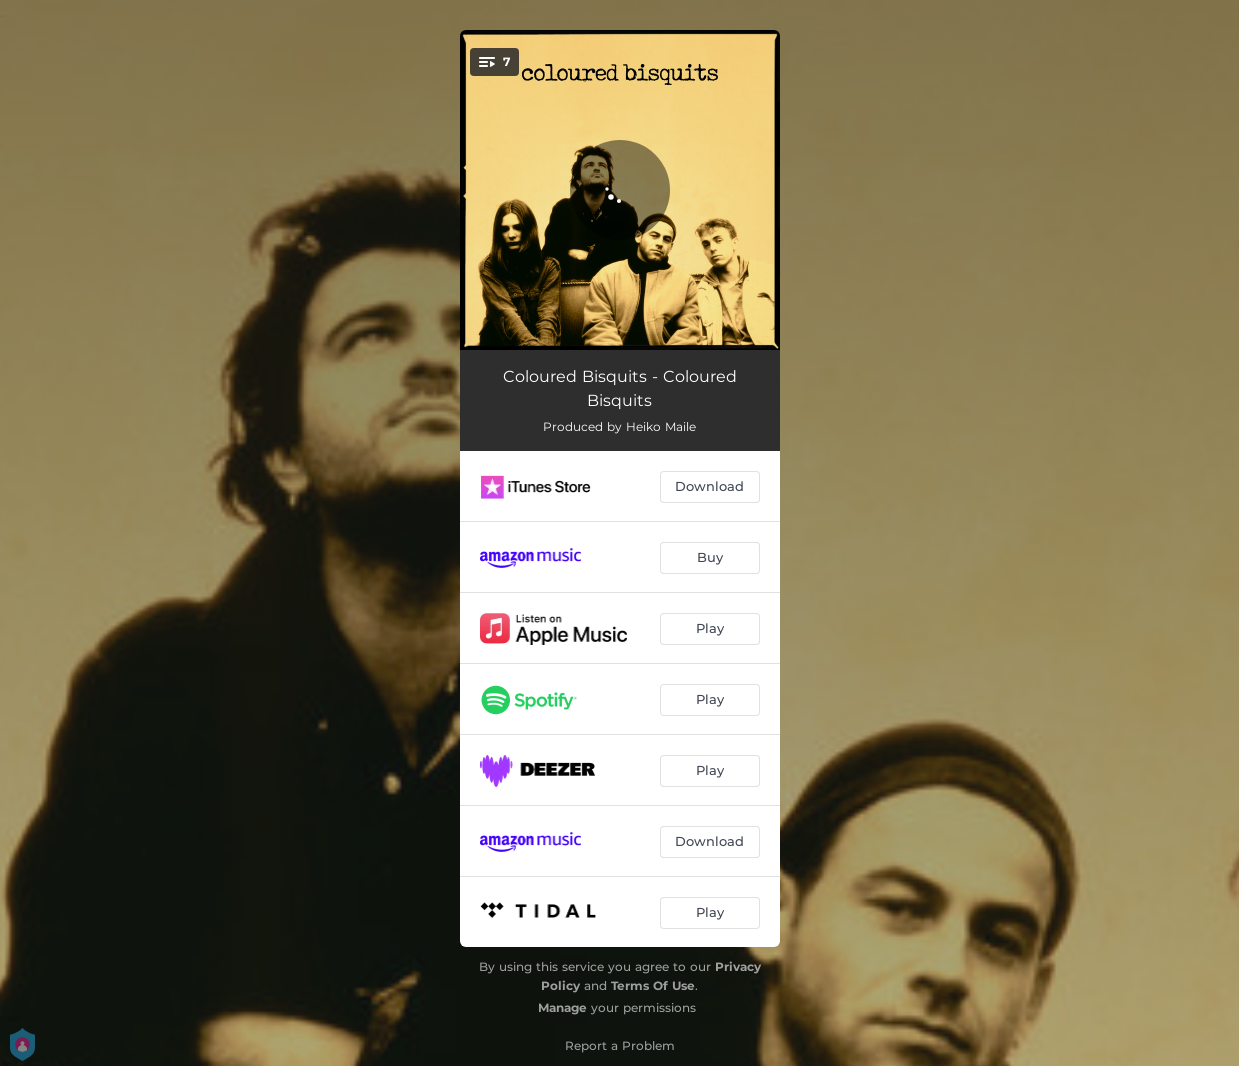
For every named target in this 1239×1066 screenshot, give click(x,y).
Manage (562, 1007)
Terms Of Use (653, 985)
